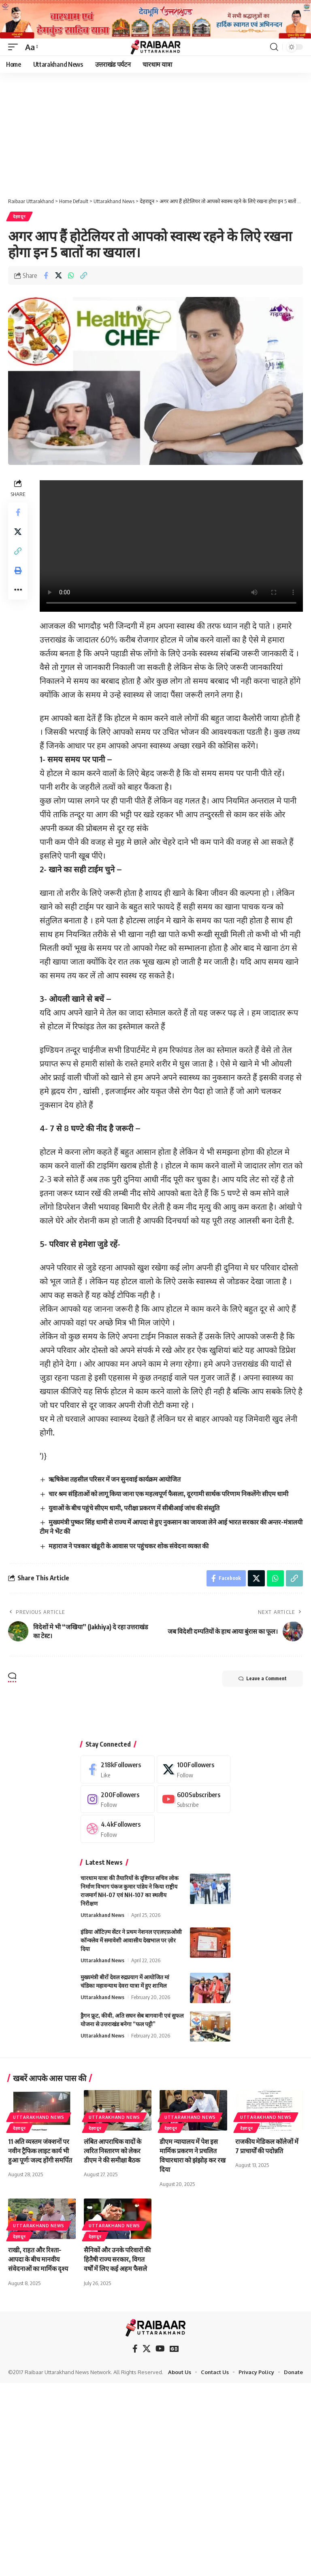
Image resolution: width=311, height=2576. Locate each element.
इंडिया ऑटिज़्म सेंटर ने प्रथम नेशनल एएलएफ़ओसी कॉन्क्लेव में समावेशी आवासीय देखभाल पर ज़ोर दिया (131, 1940)
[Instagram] (118, 1799)
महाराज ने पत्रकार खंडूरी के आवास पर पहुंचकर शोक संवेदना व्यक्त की (129, 1546)
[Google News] (174, 2349)
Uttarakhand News (102, 1915)
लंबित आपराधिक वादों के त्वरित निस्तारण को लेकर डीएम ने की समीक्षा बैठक (112, 2150)
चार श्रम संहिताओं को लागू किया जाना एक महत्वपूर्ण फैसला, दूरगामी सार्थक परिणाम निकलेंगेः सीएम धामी (168, 1494)
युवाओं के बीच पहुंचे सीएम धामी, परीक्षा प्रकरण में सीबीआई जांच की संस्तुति (134, 1508)
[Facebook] (118, 1769)
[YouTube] (160, 2349)
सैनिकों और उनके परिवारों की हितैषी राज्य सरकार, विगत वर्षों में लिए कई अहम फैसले (117, 2259)
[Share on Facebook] (45, 275)
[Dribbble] (118, 1829)
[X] (194, 1769)
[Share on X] (58, 275)
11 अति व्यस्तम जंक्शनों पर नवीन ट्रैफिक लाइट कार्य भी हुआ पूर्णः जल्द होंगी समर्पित (40, 2150)
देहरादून (19, 216)
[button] (15, 47)
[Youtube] (194, 1799)
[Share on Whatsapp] (71, 275)
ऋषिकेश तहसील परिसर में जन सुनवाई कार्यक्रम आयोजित (115, 1479)
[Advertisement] (155, 132)
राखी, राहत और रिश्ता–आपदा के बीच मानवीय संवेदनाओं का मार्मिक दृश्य (38, 2259)
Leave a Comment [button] (263, 1679)
